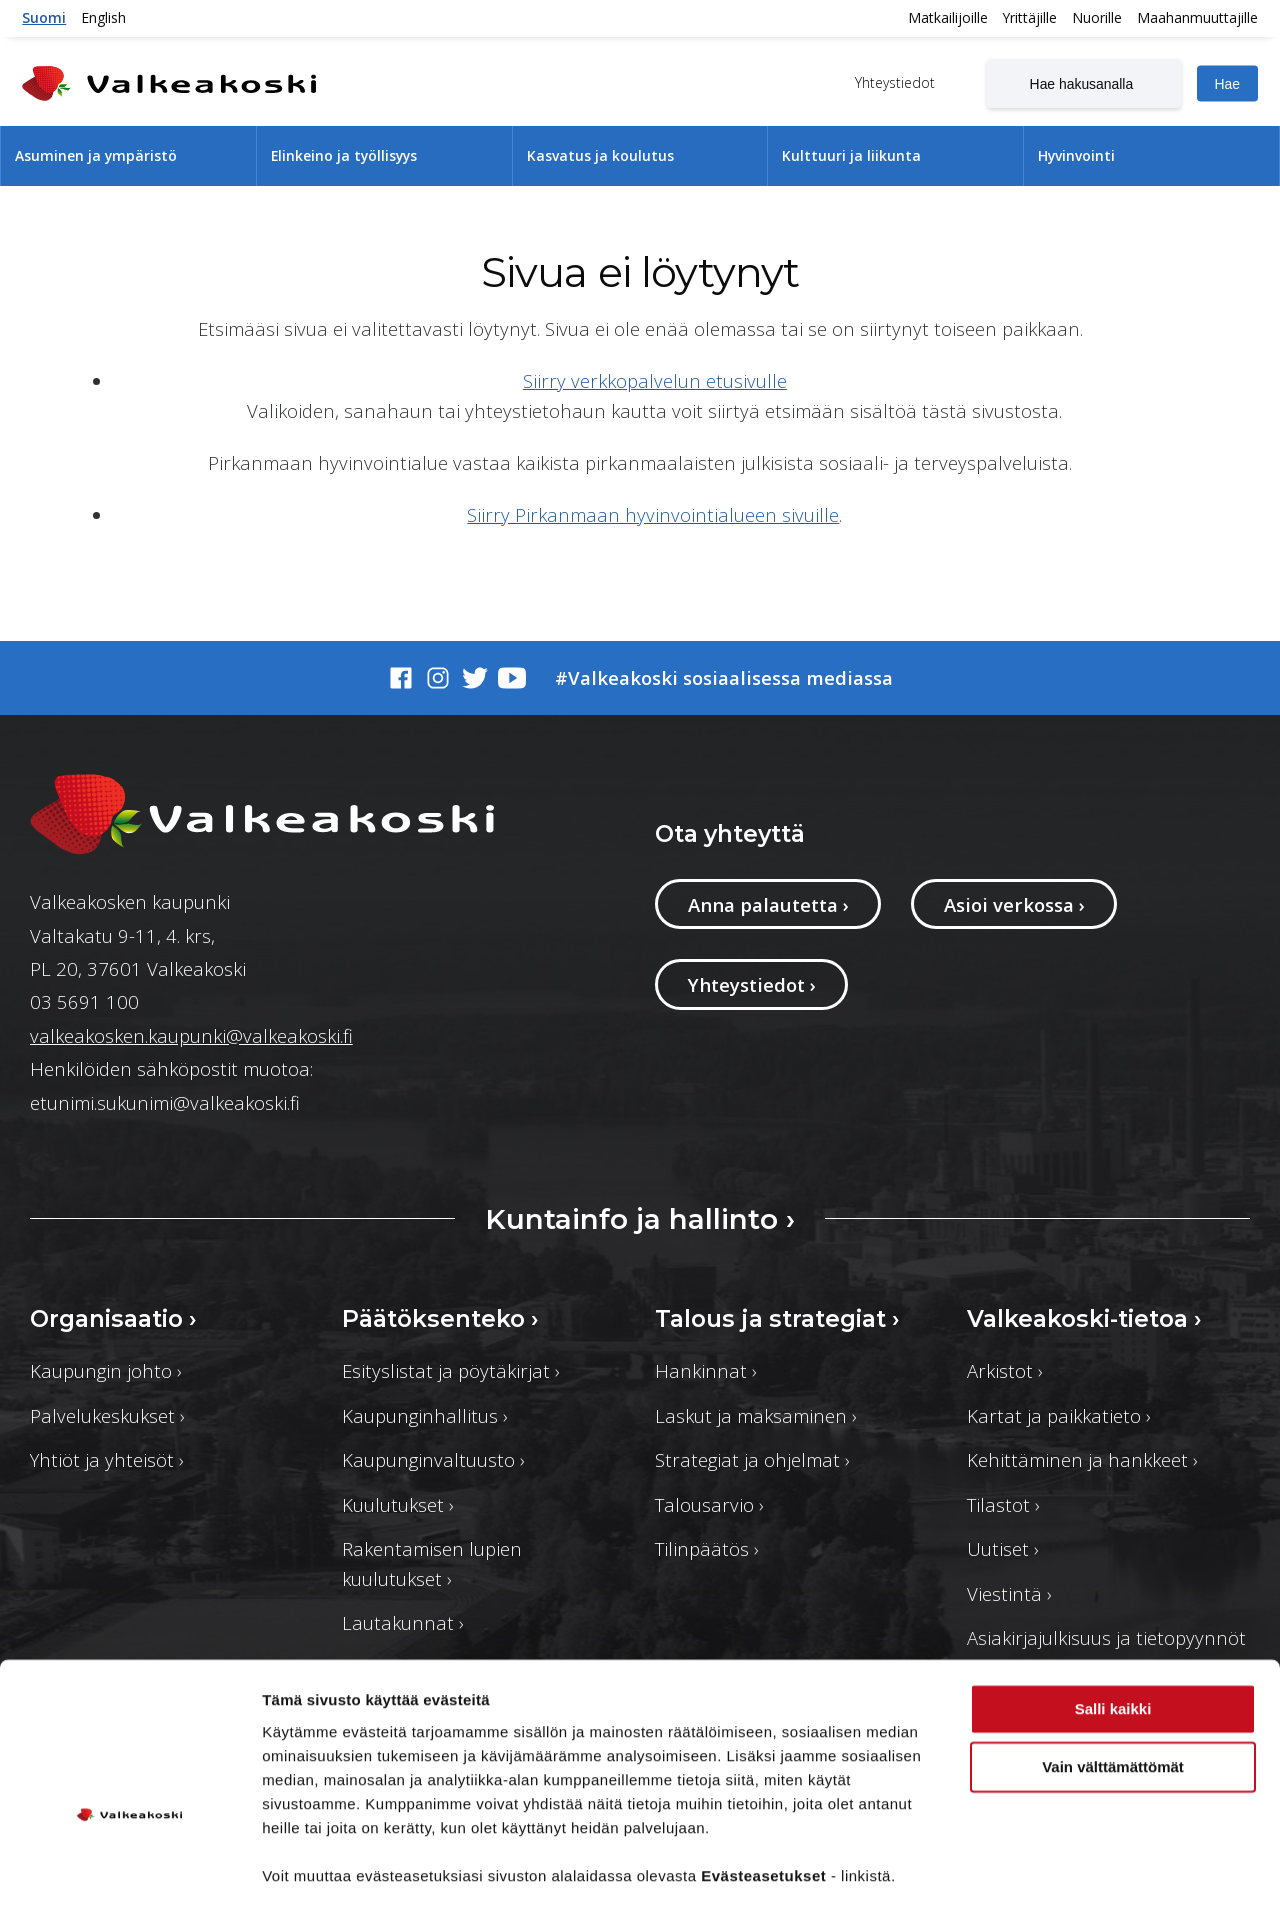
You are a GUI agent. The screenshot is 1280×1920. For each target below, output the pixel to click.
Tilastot (1003, 1504)
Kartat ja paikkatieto (1059, 1415)
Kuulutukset (398, 1504)
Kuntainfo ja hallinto (640, 1219)
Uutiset (1003, 1548)
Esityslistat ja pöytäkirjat (451, 1370)
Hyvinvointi (1076, 155)
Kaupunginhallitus (425, 1415)
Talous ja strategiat (777, 1319)
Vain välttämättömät (1113, 1716)
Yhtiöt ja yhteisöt (107, 1459)
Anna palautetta (768, 904)
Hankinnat (706, 1370)
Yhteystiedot (893, 81)
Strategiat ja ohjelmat (752, 1459)
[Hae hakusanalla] (1084, 83)
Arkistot (1005, 1370)
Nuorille (1097, 17)
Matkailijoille (948, 17)
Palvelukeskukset (107, 1415)
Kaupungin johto (106, 1370)
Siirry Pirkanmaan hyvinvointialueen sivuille (653, 514)
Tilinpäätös (707, 1548)
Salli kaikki (1113, 1658)
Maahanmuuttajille (1197, 17)
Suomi (44, 17)
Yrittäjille (1030, 17)
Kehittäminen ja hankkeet (1082, 1459)
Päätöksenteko (440, 1319)
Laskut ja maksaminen (756, 1415)
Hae (1227, 84)
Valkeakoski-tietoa (1084, 1319)
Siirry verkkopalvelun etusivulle (655, 380)
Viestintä (1009, 1593)
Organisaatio (113, 1319)
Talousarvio (709, 1504)
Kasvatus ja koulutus (600, 155)
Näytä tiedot (305, 1880)
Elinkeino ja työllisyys (344, 155)
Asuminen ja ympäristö (96, 155)
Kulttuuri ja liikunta (851, 155)
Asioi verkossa (1014, 904)
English (103, 17)
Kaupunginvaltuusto (433, 1459)
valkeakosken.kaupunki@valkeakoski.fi (191, 1035)
